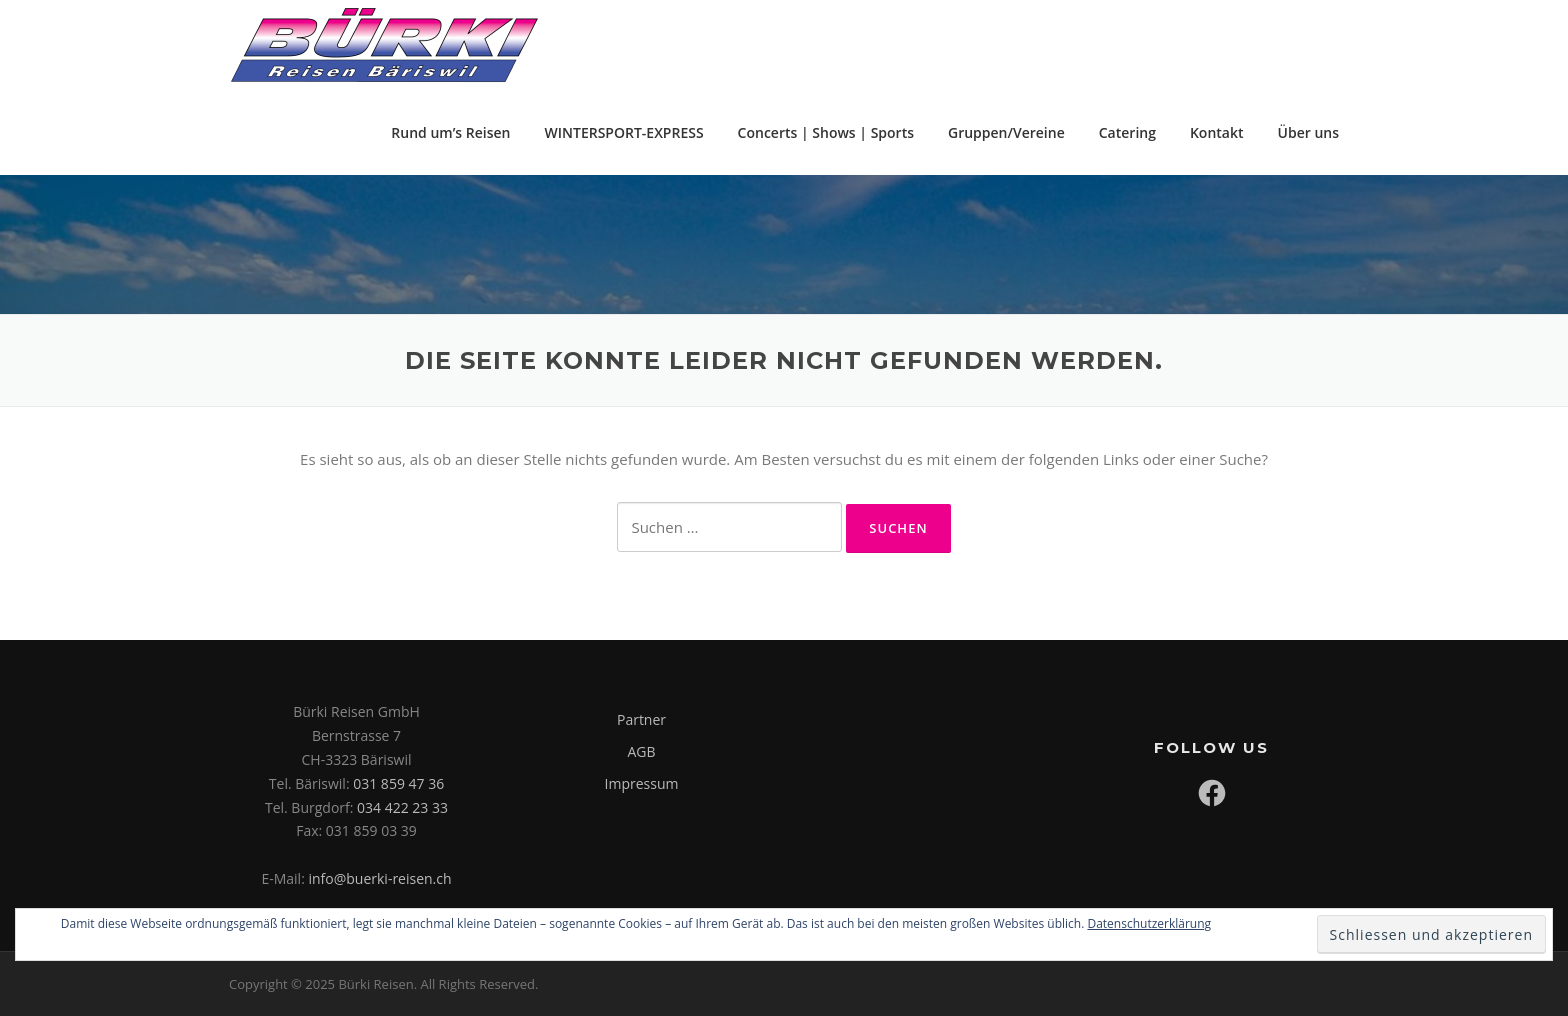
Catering (1127, 132)
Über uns (1308, 132)
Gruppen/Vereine (1006, 132)
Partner (641, 719)
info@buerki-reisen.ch (379, 878)
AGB (641, 751)
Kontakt (1217, 132)
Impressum (642, 783)
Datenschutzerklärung (1149, 923)
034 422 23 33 (402, 807)
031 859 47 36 (398, 783)
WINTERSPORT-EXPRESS (624, 132)
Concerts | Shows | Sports (826, 132)
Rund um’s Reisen (450, 132)
